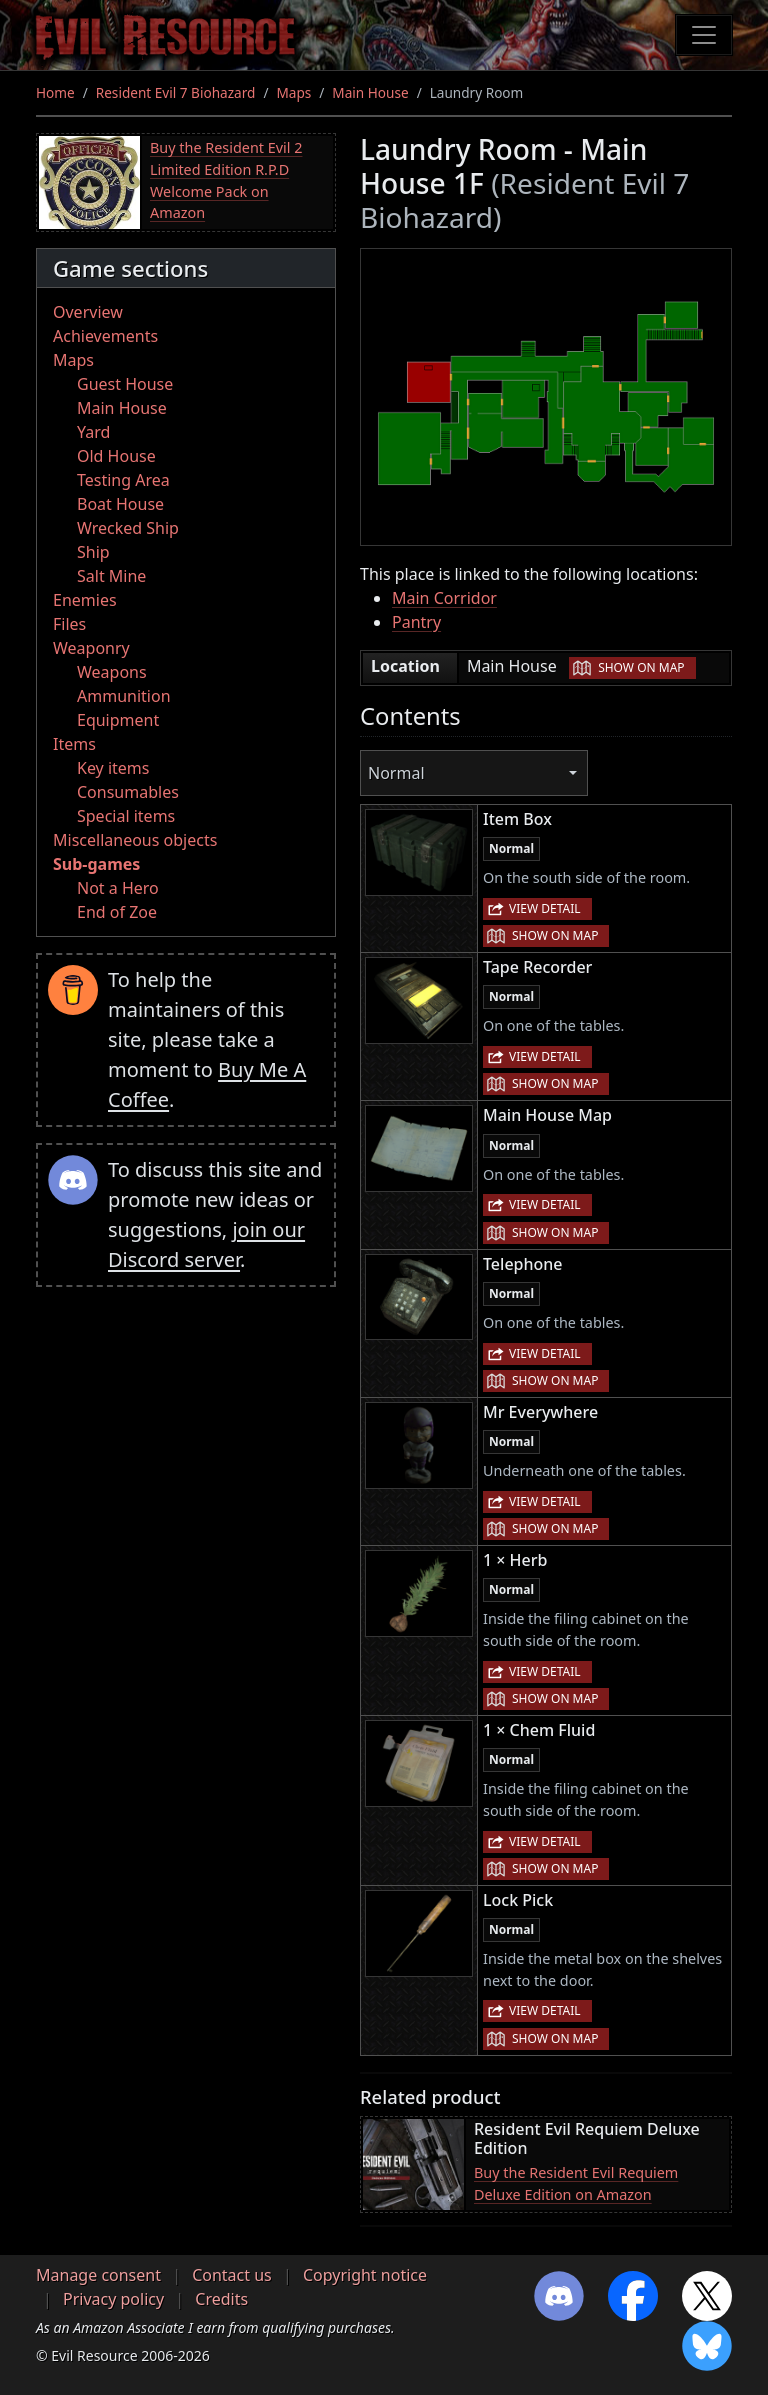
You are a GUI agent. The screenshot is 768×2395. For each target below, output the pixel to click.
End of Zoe (117, 912)
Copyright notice (365, 2275)
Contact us (232, 2275)
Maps (293, 92)
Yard (93, 432)
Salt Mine (111, 576)
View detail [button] (545, 908)
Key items (113, 768)
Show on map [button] (641, 667)
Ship (93, 552)
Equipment (118, 720)
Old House (116, 456)
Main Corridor (444, 598)
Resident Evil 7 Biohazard (176, 92)
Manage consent (98, 2275)
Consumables (128, 792)
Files (69, 624)
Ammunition (124, 696)
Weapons (112, 672)
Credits (221, 2299)
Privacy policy (113, 2299)
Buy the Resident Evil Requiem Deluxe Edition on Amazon (576, 2183)
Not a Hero (118, 888)
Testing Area (123, 480)
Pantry (416, 622)
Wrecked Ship (128, 528)
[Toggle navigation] (704, 35)
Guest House (125, 384)
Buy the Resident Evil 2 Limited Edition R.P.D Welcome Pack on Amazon (226, 180)
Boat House (120, 504)
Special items (126, 816)
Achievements (105, 336)
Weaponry (91, 648)
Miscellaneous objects (135, 840)
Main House (370, 92)
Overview (88, 312)
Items (74, 744)
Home (55, 92)
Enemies (85, 600)
